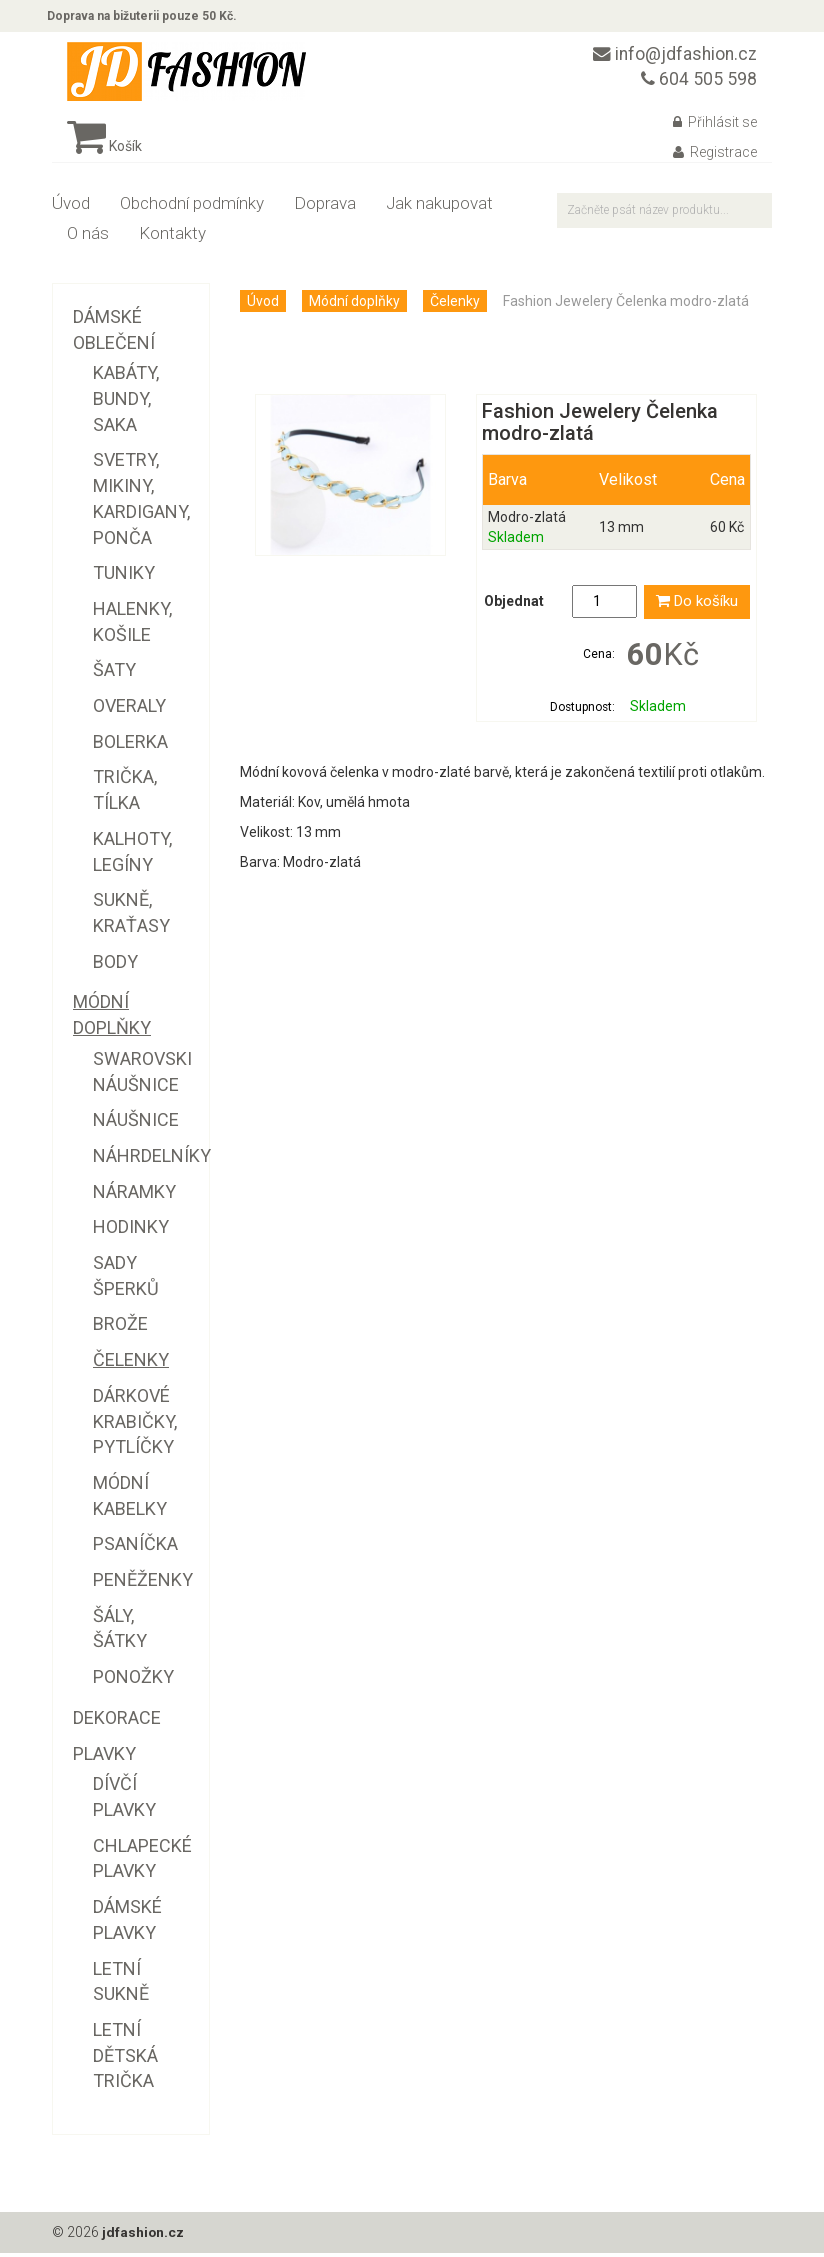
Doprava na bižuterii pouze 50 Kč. (147, 18)
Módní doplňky (354, 306)
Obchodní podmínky (192, 208)
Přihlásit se (715, 127)
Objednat (514, 607)
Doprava (325, 208)
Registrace (715, 157)
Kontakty (172, 238)
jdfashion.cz (143, 2237)
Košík (104, 151)
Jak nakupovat (439, 208)
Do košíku (697, 607)
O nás (88, 238)
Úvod (71, 208)
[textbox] (664, 215)
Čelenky (455, 306)
